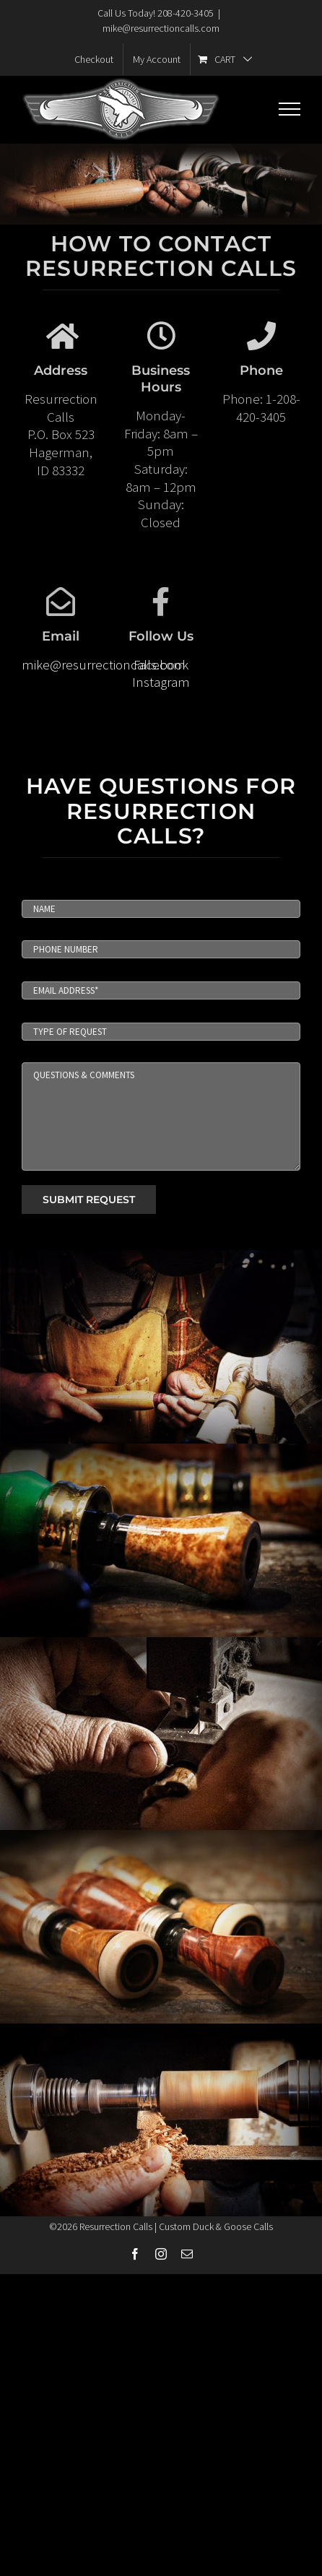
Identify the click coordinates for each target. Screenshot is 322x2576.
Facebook (161, 664)
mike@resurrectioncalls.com (161, 28)
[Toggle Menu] (290, 109)
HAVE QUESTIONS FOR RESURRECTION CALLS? (161, 811)
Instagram (161, 681)
